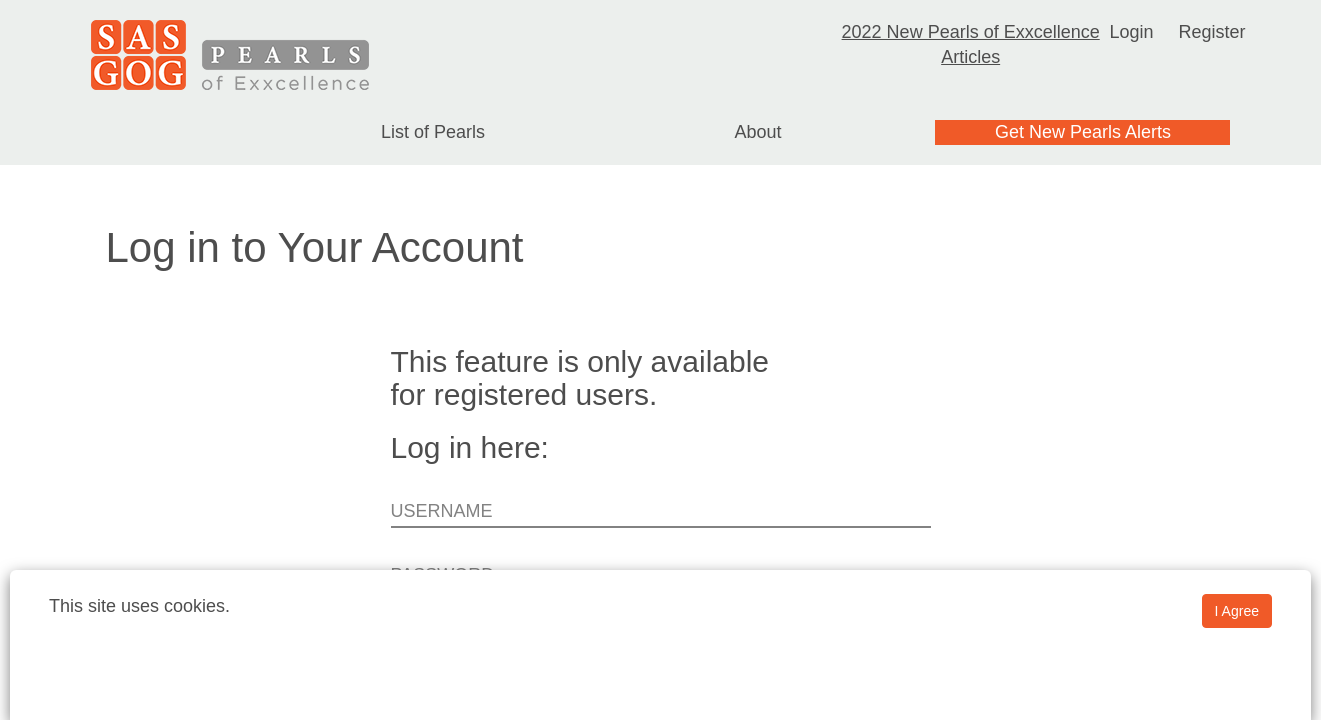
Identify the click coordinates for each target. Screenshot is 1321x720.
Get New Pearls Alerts (1083, 132)
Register (1211, 32)
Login (1131, 32)
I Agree (1237, 611)
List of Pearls (433, 132)
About (757, 132)
